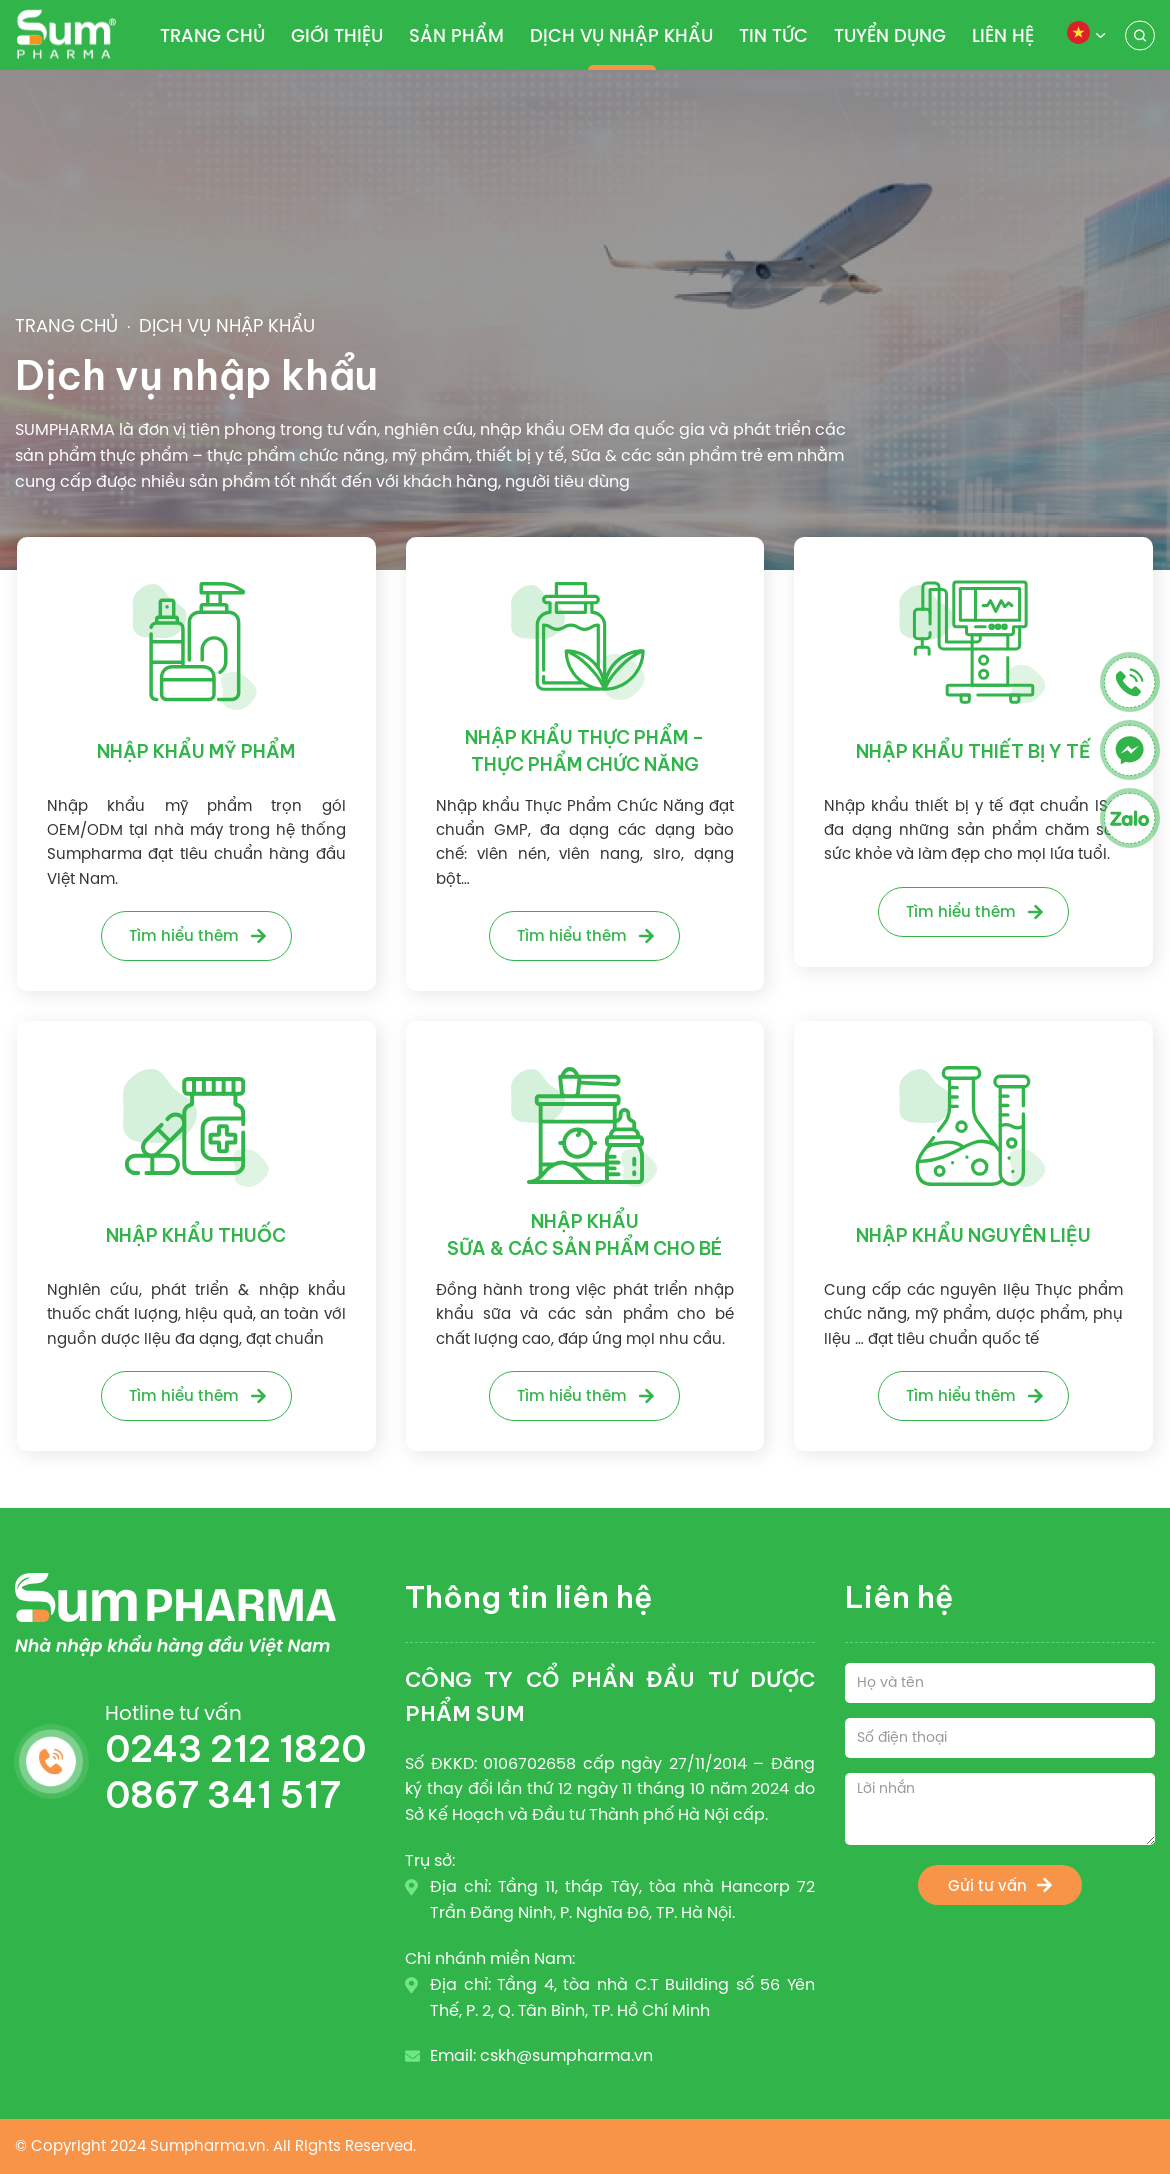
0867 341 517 (223, 1795)
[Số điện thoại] (1000, 1738)
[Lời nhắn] (1000, 1809)
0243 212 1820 (235, 1749)
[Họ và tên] (1000, 1683)
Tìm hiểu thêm (184, 935)
